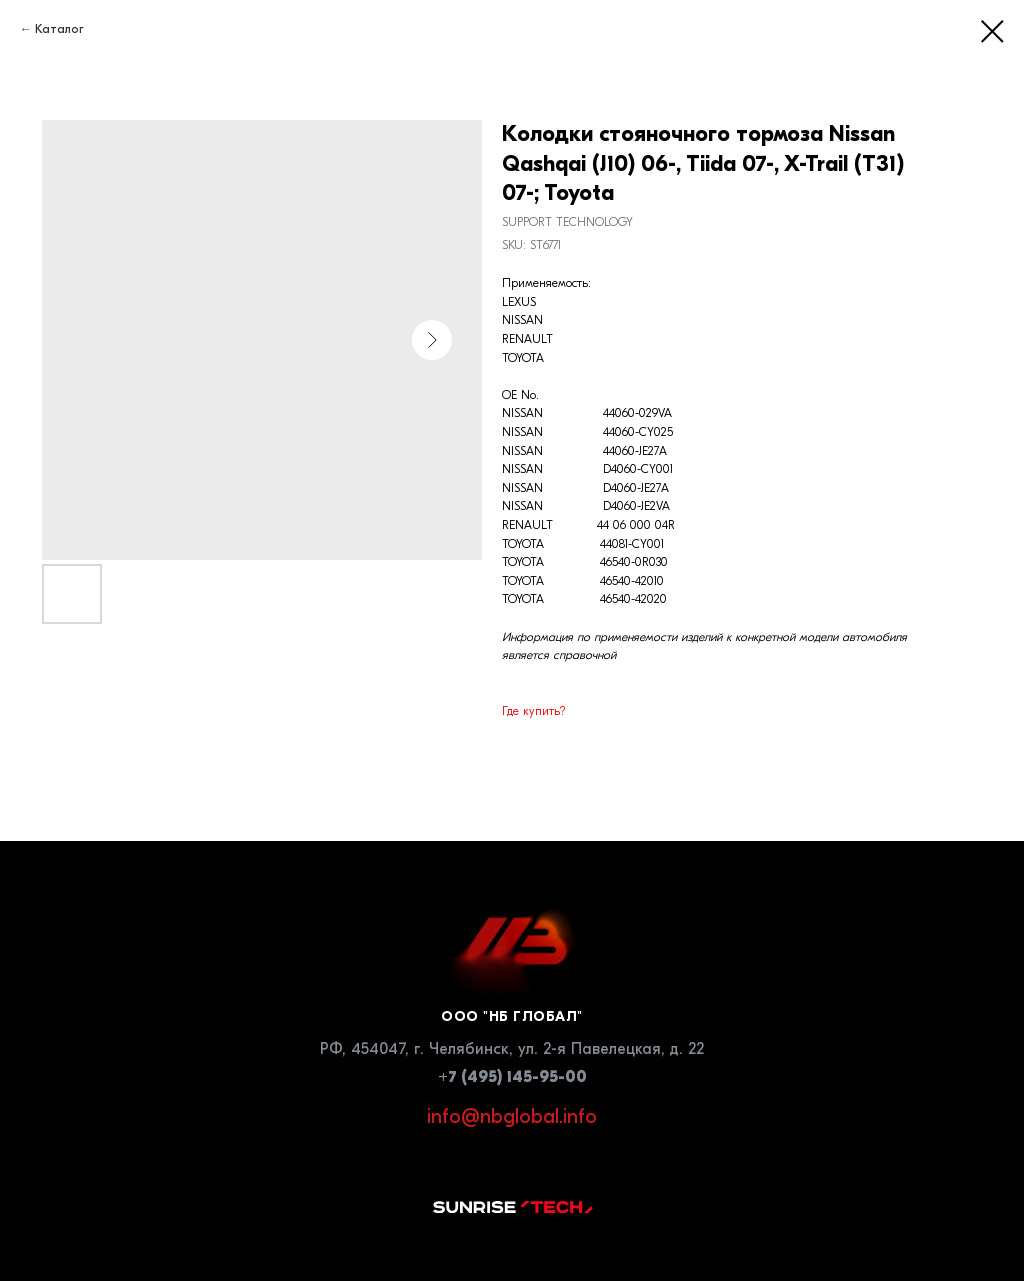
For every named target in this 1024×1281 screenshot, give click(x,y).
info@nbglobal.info (512, 1116)
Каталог (59, 29)
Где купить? (533, 711)
